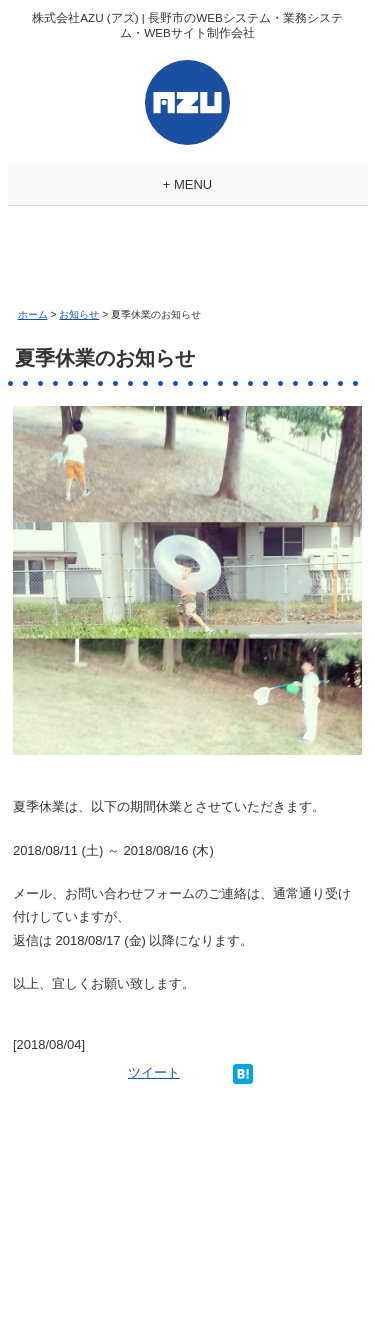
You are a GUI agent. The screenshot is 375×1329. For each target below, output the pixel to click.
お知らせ (79, 314)
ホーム (33, 314)
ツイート (154, 1072)
